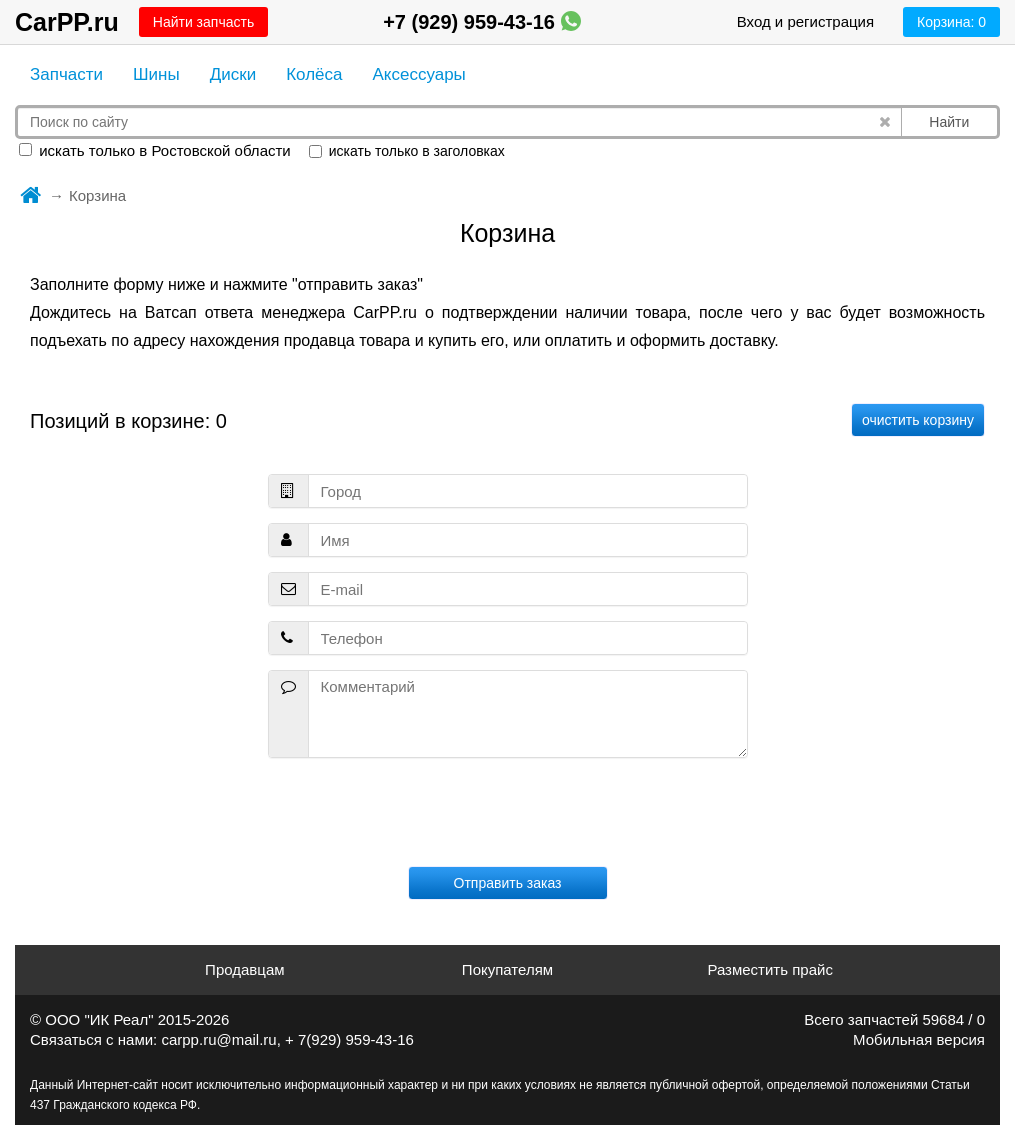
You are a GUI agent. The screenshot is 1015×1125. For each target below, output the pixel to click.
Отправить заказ (508, 883)
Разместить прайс (770, 969)
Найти (949, 122)
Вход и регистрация (805, 21)
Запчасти (66, 74)
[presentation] (508, 812)
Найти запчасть (203, 22)
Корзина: (951, 22)
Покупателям (507, 969)
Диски (233, 74)
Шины (156, 74)
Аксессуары (418, 74)
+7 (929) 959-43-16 (481, 22)
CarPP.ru (67, 22)
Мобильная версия (919, 1039)
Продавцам (244, 969)
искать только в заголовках (407, 151)
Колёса (314, 74)
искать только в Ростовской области (155, 150)
